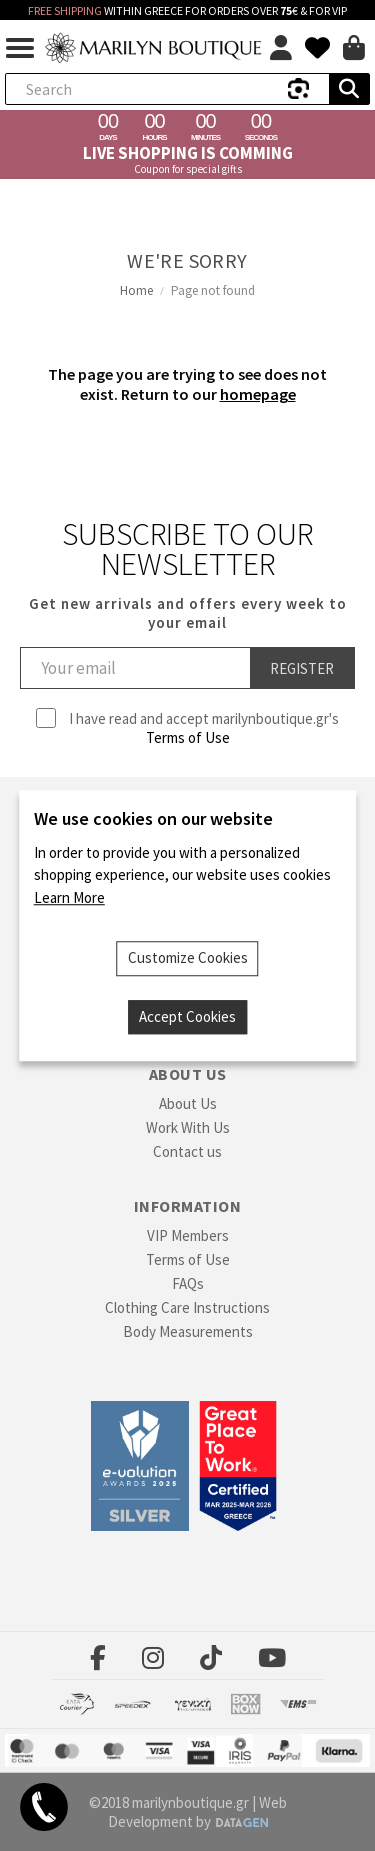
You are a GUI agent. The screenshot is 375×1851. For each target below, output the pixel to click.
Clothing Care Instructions (187, 1307)
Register (302, 668)
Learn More (69, 897)
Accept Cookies (187, 1016)
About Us (188, 1103)
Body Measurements (188, 1331)
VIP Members (188, 1235)
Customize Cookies (188, 957)
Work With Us (188, 1127)
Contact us (187, 1151)
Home (136, 290)
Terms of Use (188, 737)
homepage (258, 394)
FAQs (188, 1283)
